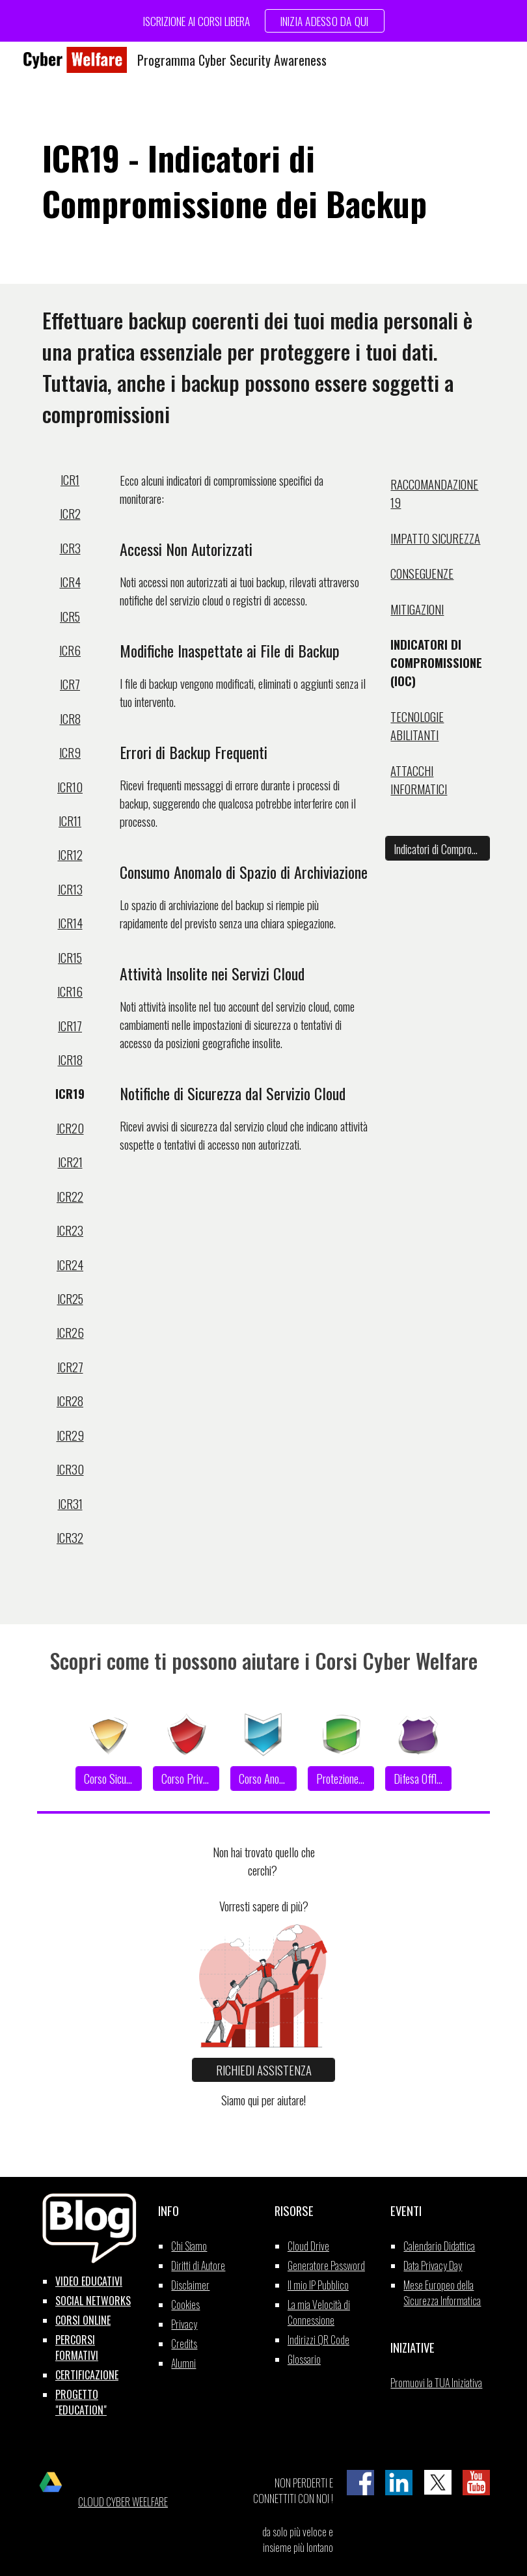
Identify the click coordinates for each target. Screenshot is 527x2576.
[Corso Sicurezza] (108, 1778)
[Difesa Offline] (418, 1778)
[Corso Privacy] (186, 1778)
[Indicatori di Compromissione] (437, 848)
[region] (263, 21)
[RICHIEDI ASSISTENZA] (263, 2070)
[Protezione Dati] (340, 1778)
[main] (263, 181)
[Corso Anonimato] (263, 1778)
